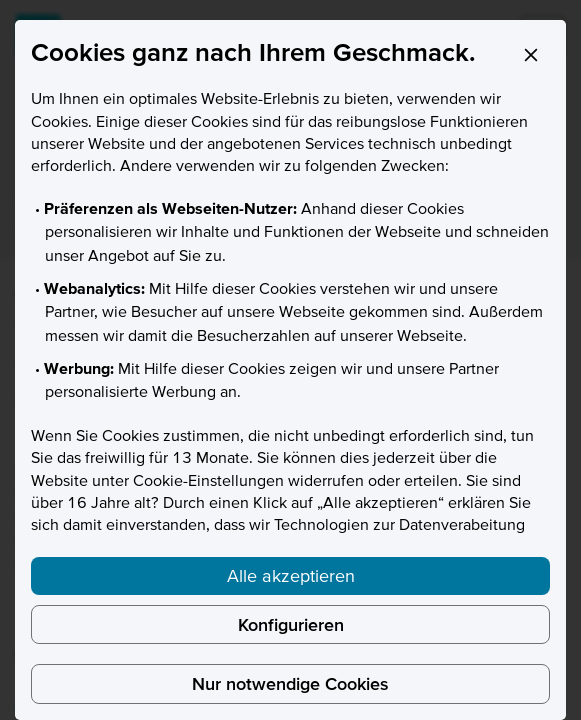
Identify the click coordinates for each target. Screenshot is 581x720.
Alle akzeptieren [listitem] (291, 575)
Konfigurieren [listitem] (291, 624)
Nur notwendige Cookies (290, 683)
